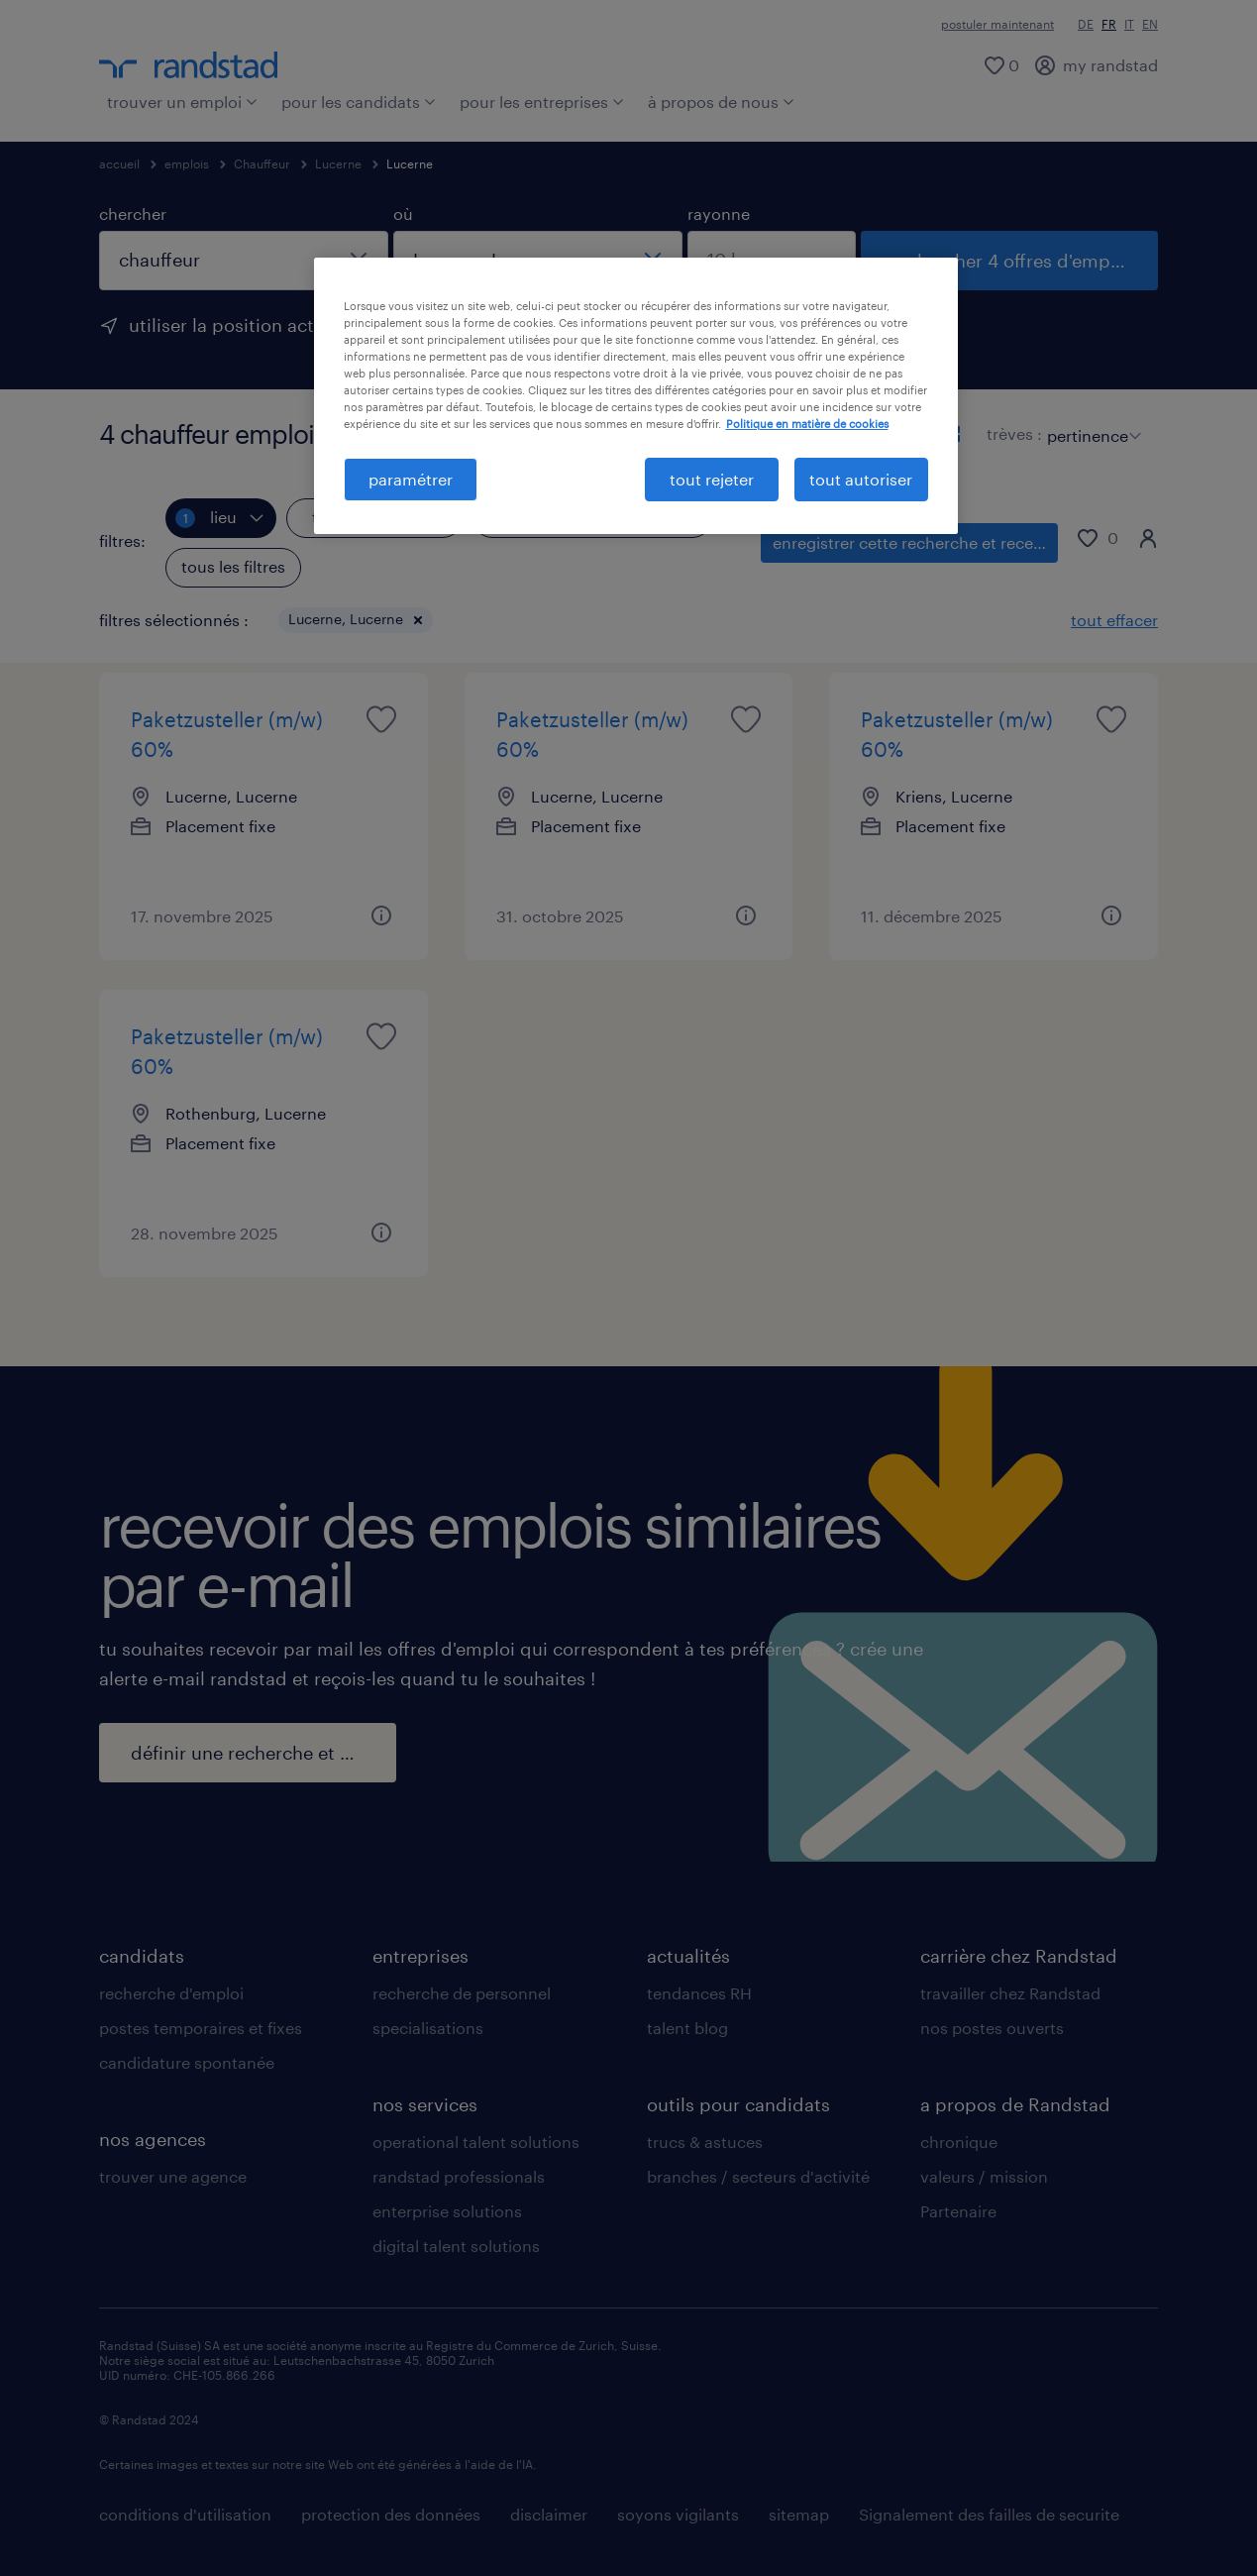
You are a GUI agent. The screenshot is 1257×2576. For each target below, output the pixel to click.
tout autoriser (860, 479)
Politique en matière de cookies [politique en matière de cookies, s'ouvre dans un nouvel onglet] (807, 423)
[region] (636, 396)
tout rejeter (712, 479)
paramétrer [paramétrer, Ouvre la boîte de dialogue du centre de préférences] (410, 479)
